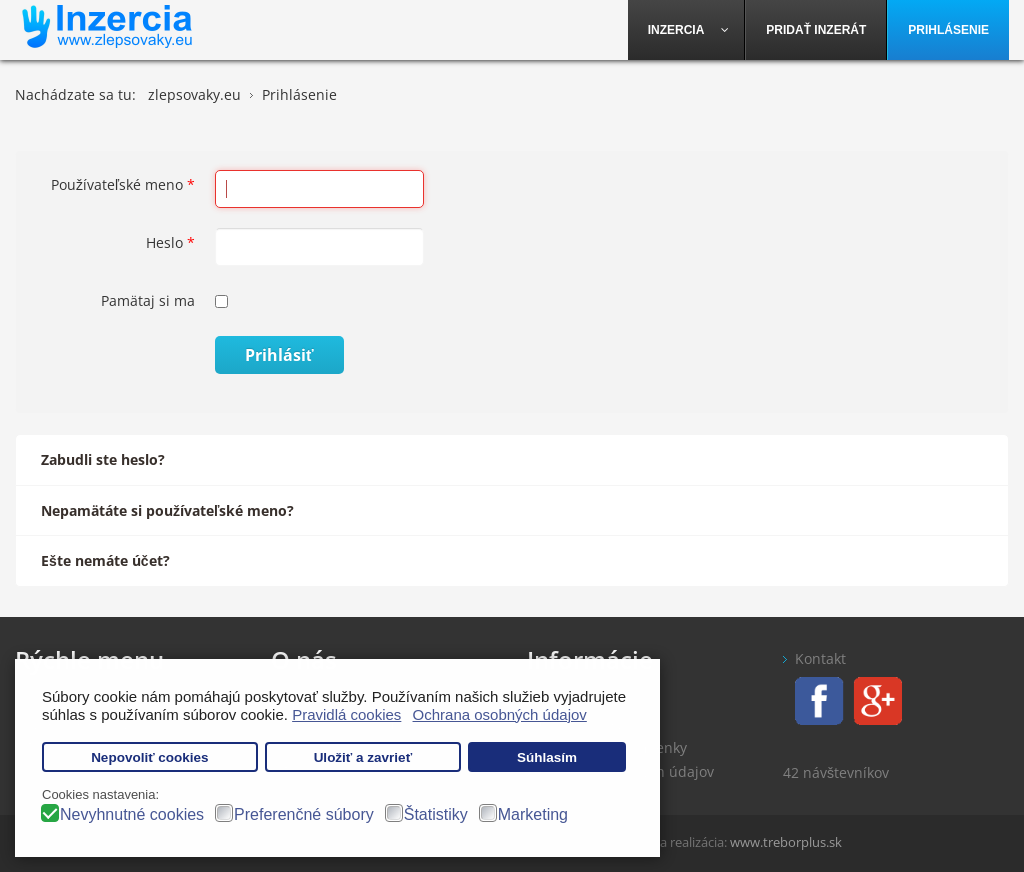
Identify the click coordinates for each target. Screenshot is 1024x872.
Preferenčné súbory (304, 814)
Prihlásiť (279, 355)
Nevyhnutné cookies (132, 814)
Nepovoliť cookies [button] (150, 757)
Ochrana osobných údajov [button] (500, 714)
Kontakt (820, 658)
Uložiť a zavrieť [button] (363, 757)
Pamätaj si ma (148, 300)
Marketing (533, 814)
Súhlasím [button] (547, 757)
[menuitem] (687, 30)
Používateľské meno (123, 184)
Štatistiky (436, 814)
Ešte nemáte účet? (105, 560)
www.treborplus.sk (786, 842)
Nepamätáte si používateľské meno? (167, 510)
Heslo (170, 242)
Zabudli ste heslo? (103, 459)
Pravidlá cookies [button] (346, 714)
